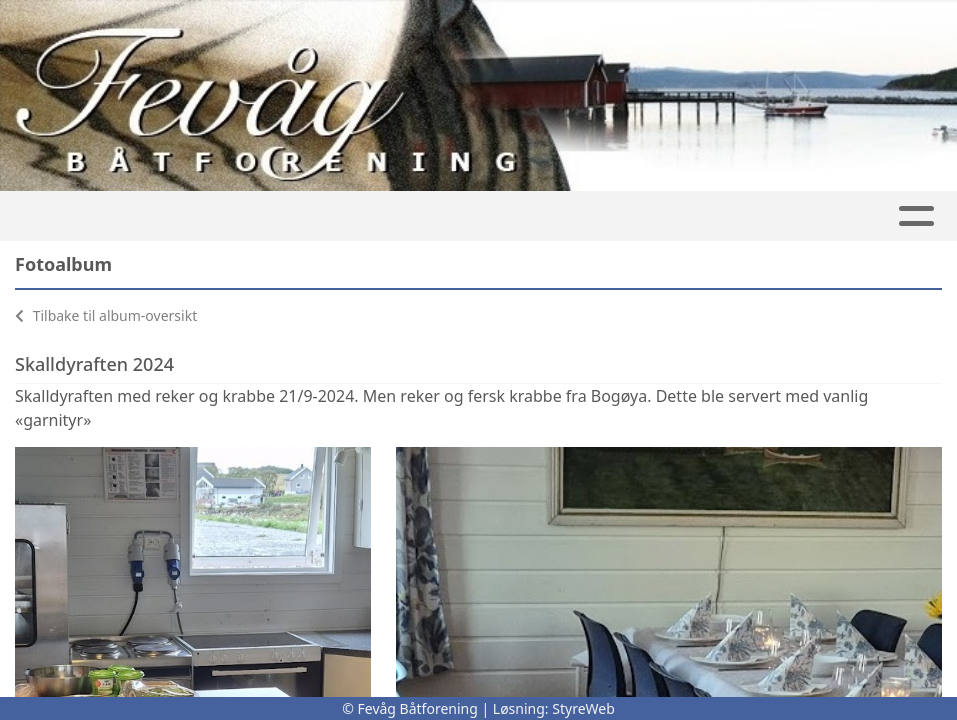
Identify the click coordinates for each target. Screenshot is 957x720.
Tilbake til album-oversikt (106, 315)
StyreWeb (583, 708)
